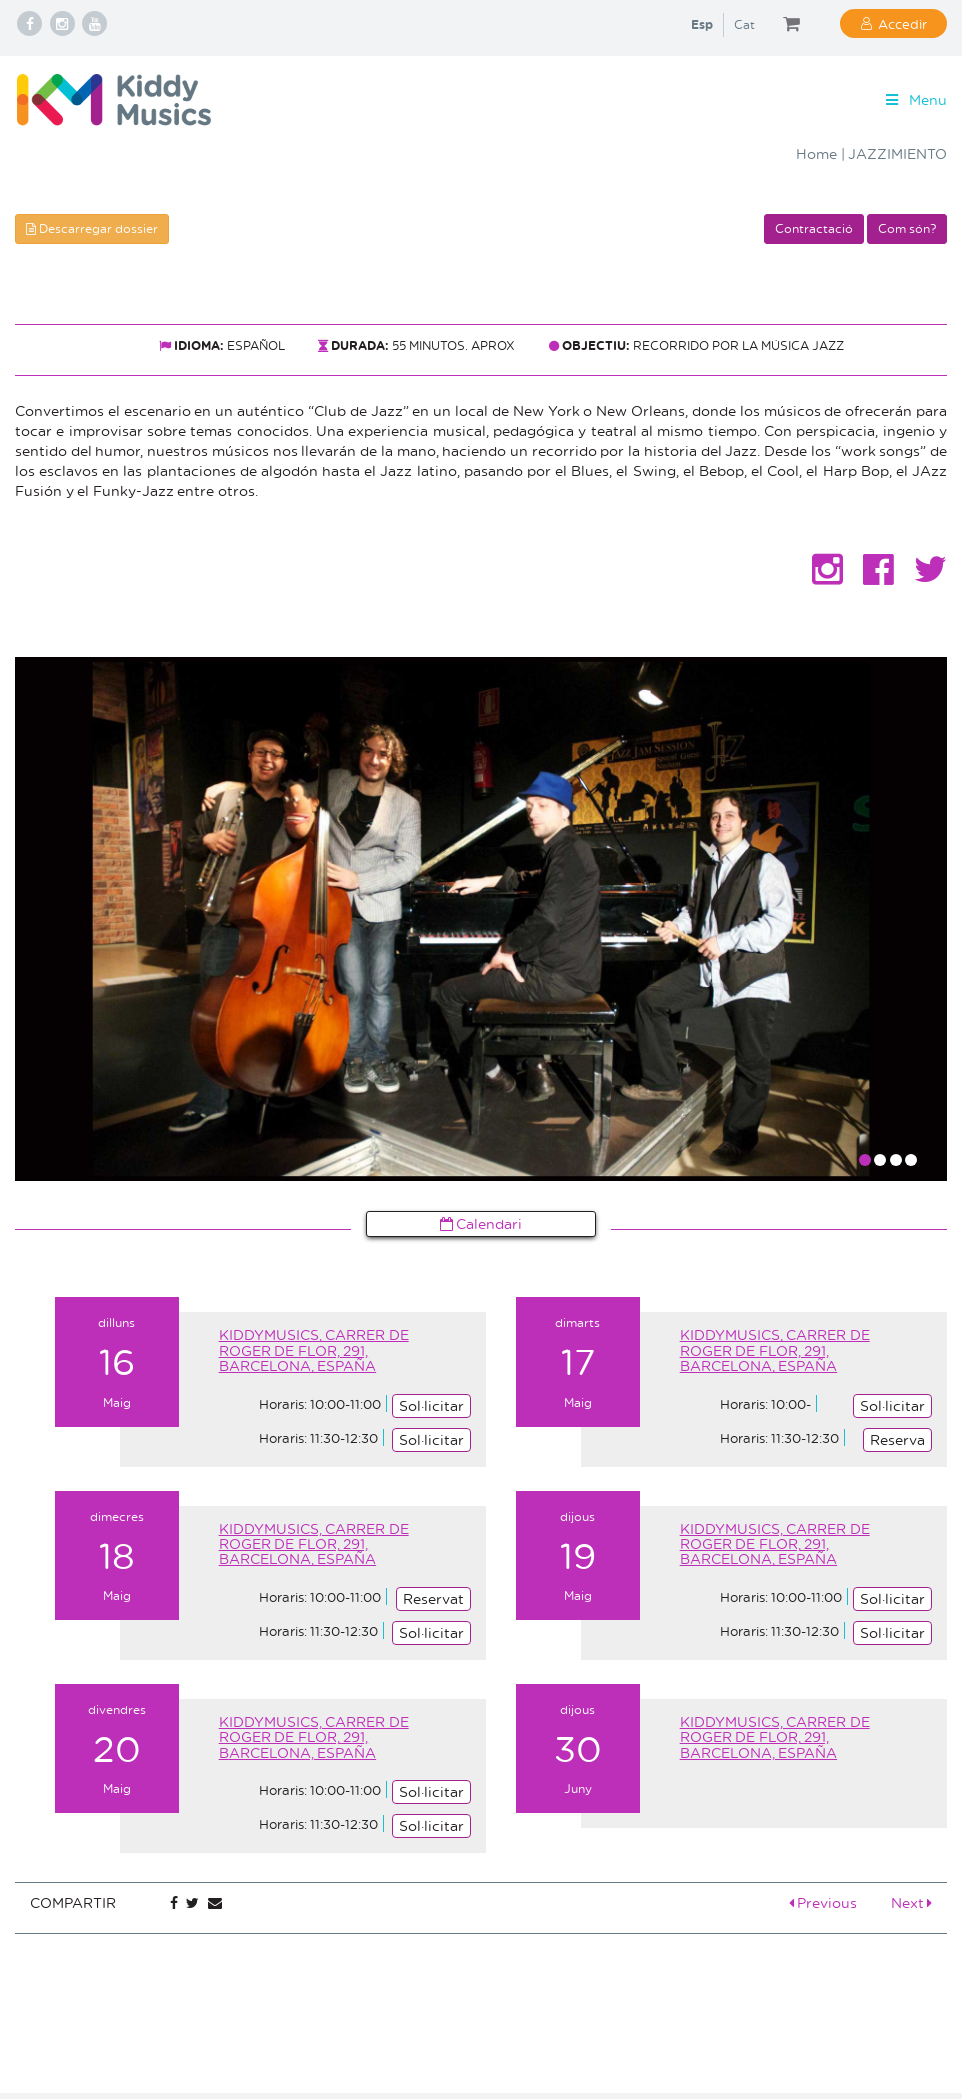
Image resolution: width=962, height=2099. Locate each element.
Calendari (481, 1223)
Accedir (902, 23)
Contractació (814, 228)
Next (912, 1902)
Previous (823, 1902)
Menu (914, 99)
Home (816, 153)
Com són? (907, 228)
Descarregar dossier (92, 228)
